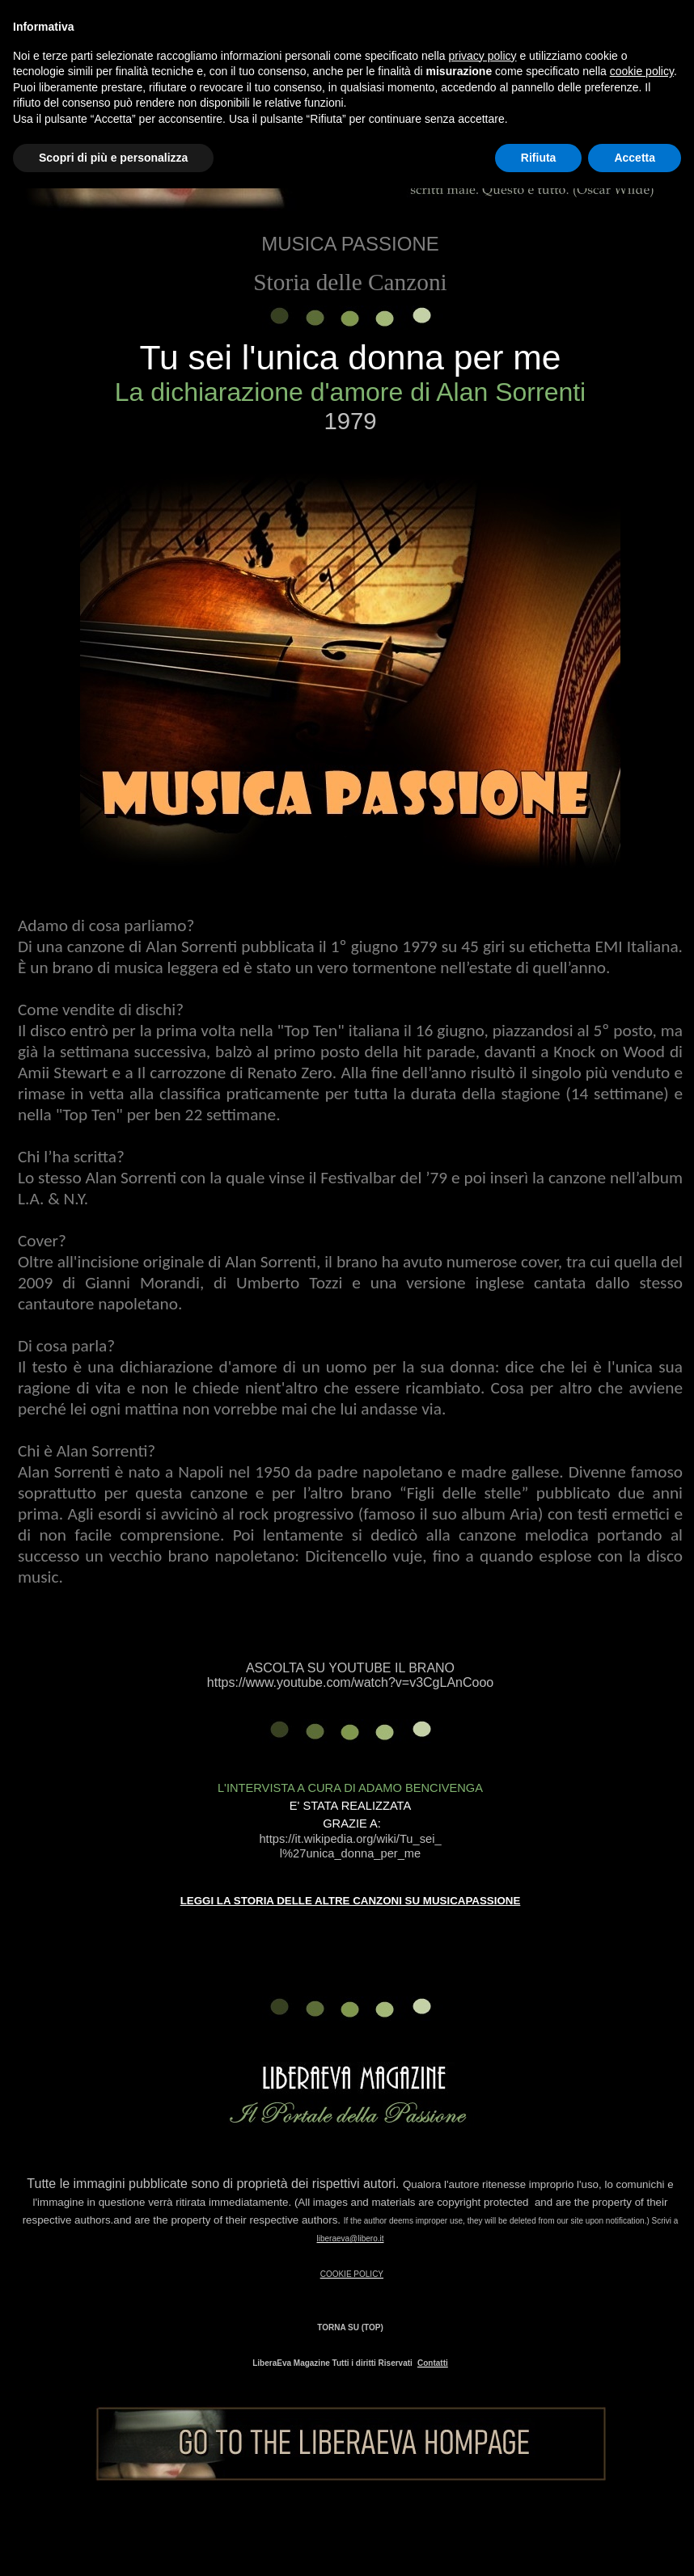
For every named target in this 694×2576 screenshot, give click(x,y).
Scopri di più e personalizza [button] (113, 157)
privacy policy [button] (483, 55)
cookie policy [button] (642, 71)
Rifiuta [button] (538, 157)
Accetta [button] (634, 157)
